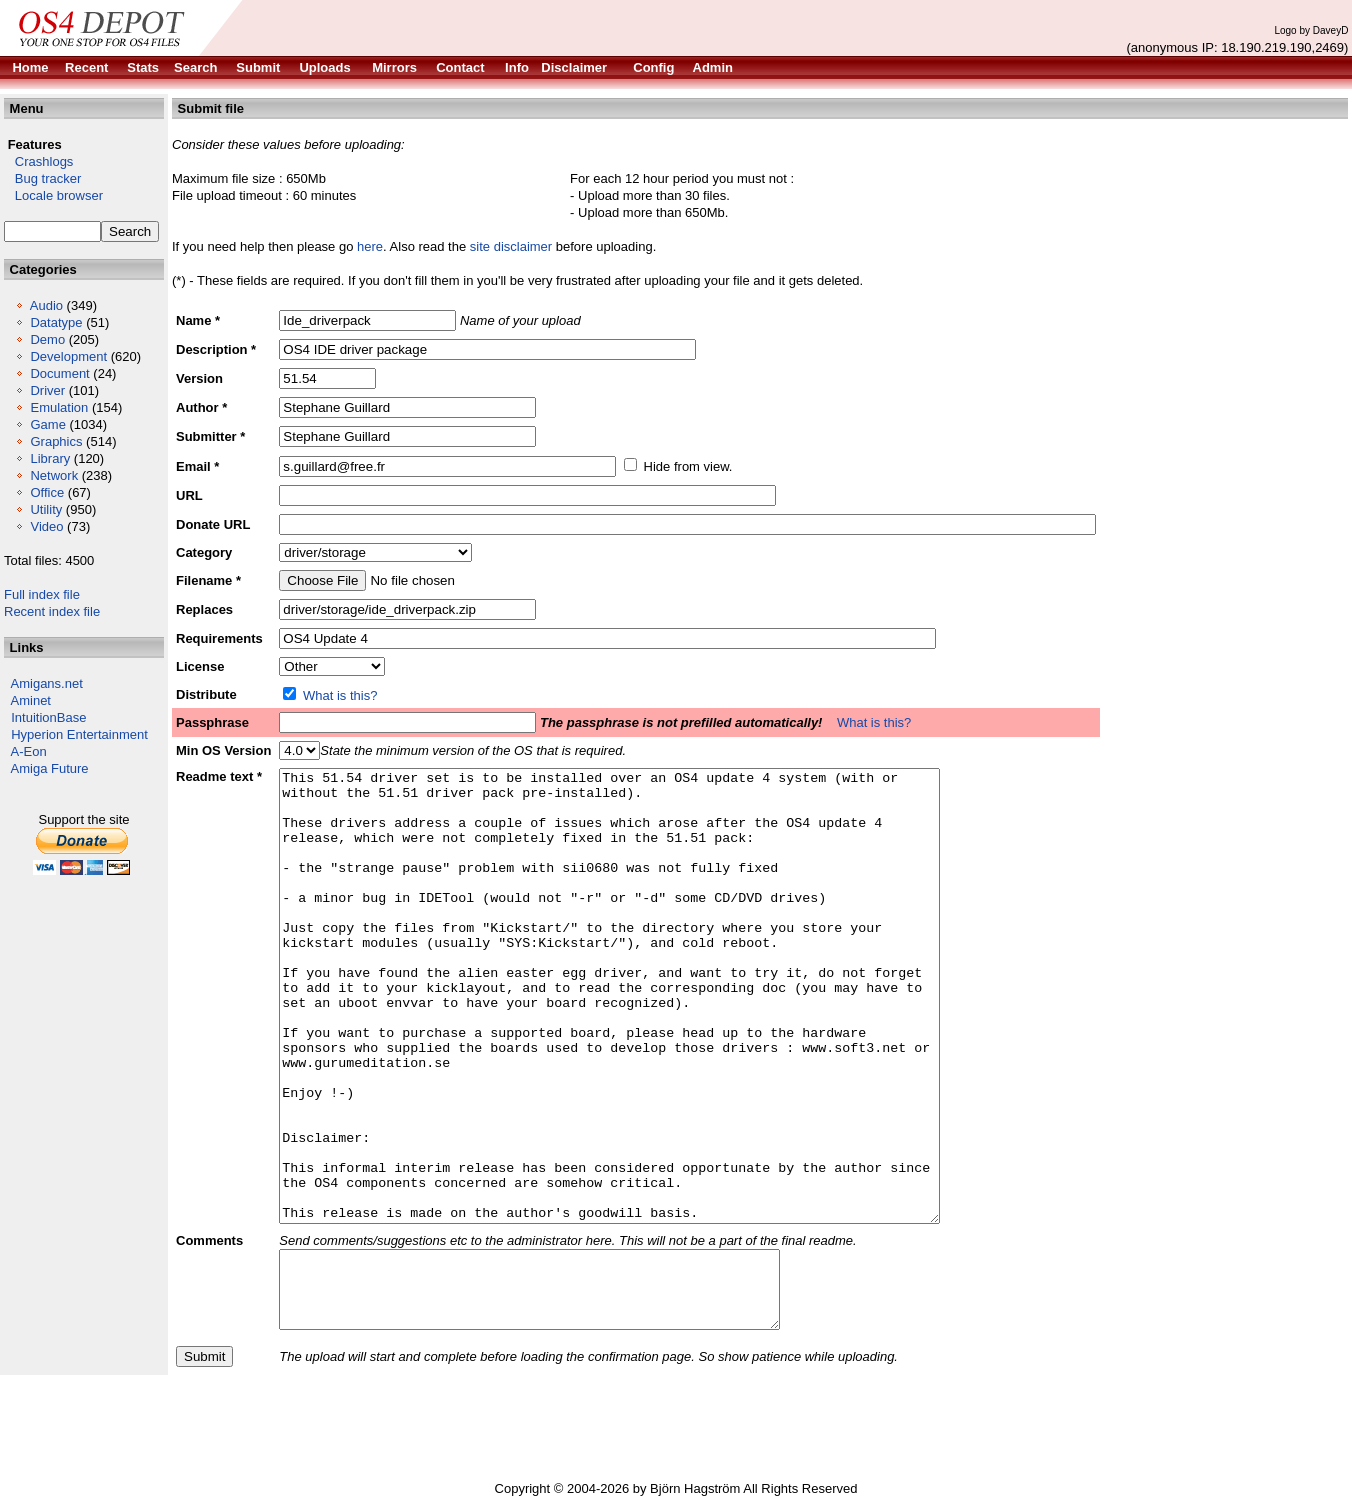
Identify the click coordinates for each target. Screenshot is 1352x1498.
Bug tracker (42, 178)
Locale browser (53, 195)
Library (50, 458)
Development (68, 356)
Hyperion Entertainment (79, 734)
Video (46, 526)
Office (47, 492)
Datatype (56, 322)
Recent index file (52, 611)
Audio (46, 305)
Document (59, 373)
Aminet (31, 700)
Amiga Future (50, 768)
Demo (47, 339)
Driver (47, 390)
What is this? (340, 695)
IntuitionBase (48, 717)
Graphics (56, 441)
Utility (46, 509)
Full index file (42, 594)
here (370, 246)
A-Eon (29, 751)
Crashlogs (38, 161)
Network (54, 475)
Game (47, 424)
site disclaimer (511, 246)
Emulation (59, 407)
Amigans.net (47, 683)
